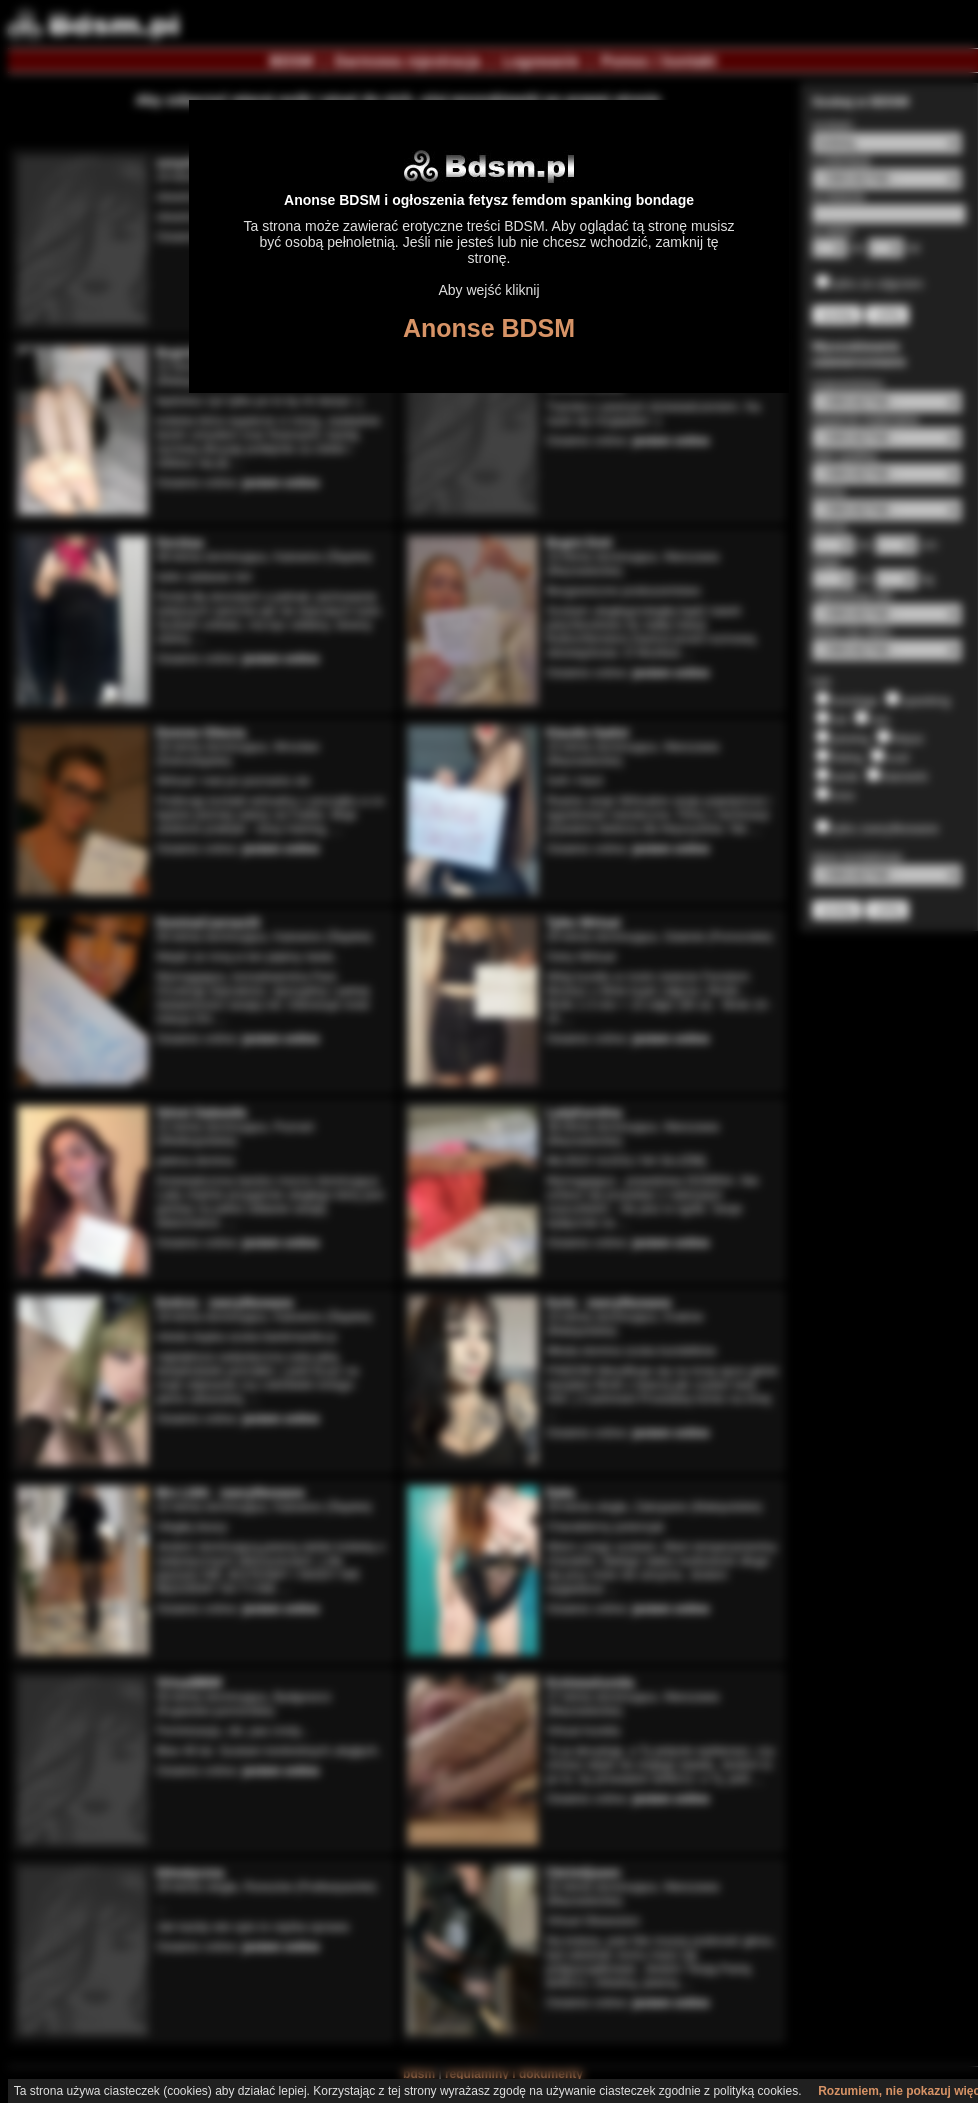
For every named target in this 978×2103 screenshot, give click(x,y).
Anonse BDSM (489, 328)
